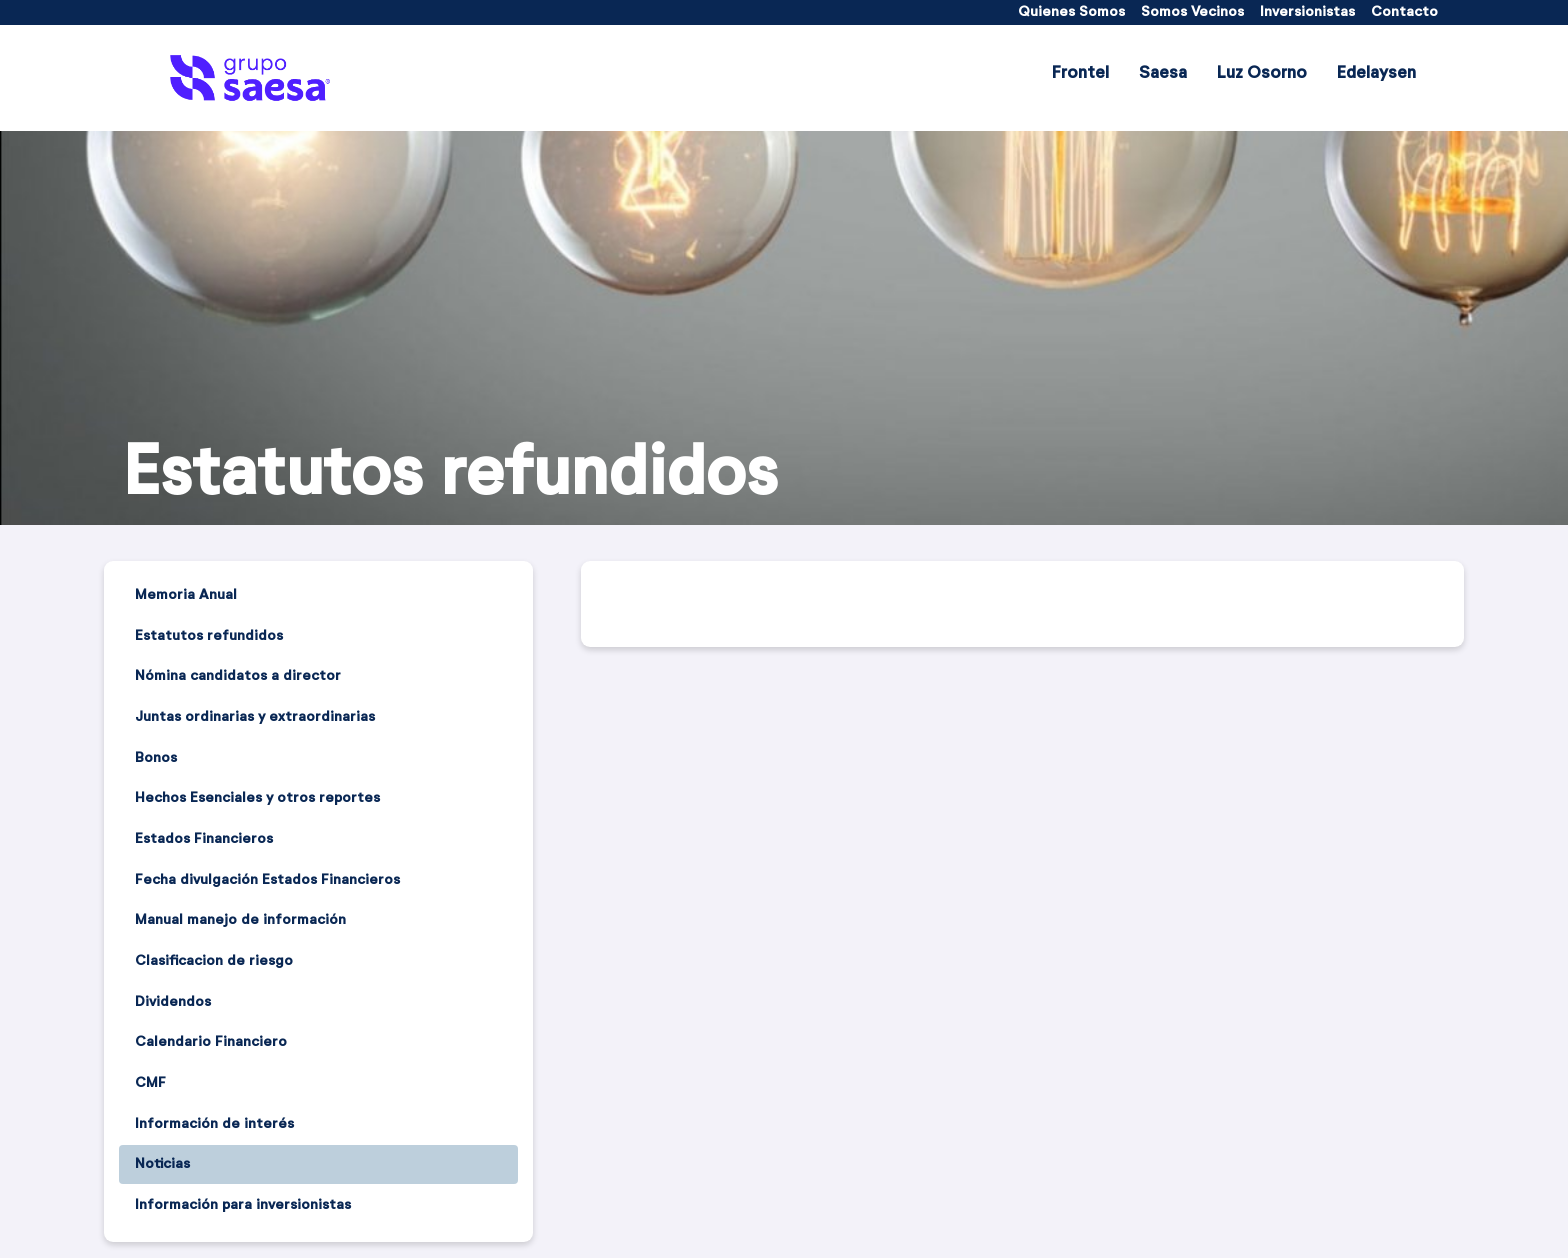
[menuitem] (1071, 12)
